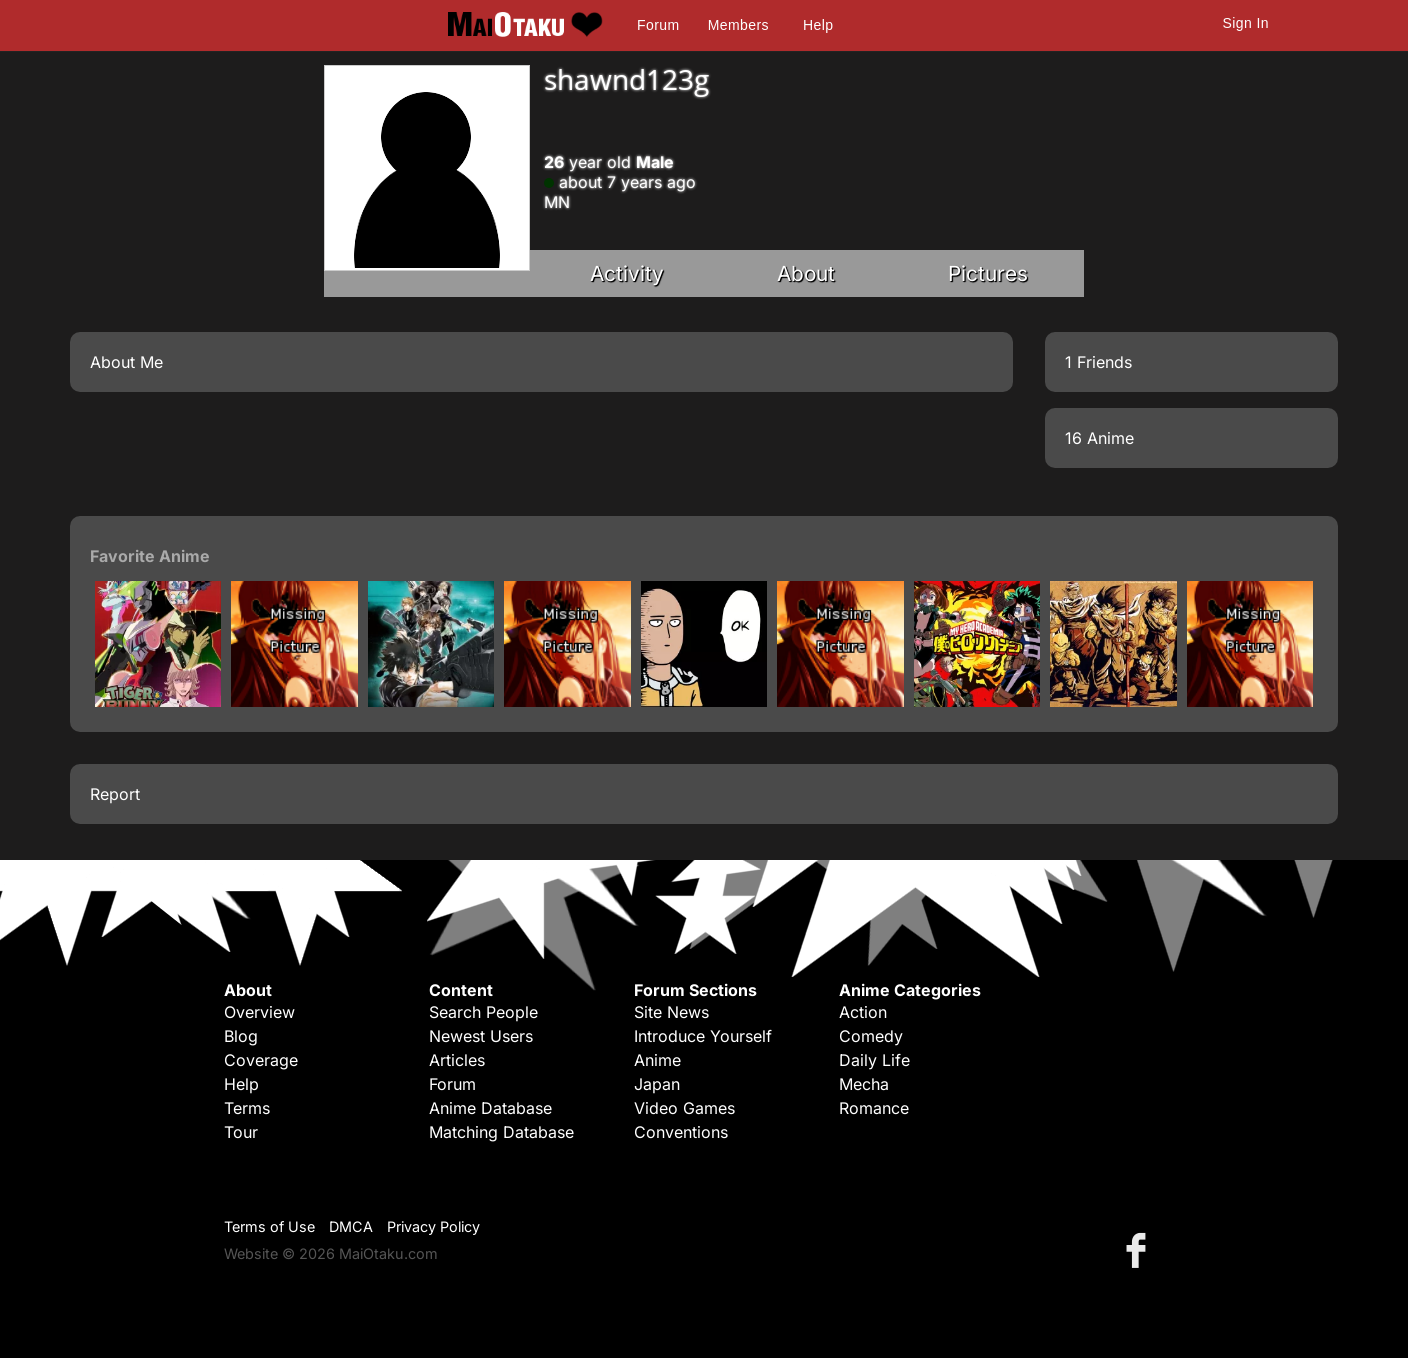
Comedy (871, 1036)
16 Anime (1099, 438)
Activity (627, 273)
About (806, 273)
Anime (657, 1060)
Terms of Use (269, 1226)
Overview (259, 1012)
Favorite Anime (150, 556)
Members (738, 25)
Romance (874, 1108)
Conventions (681, 1132)
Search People (483, 1012)
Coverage (261, 1060)
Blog (241, 1036)
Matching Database (501, 1132)
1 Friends (1098, 362)
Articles (457, 1060)
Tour (241, 1132)
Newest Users (481, 1036)
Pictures (988, 273)
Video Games (684, 1108)
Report (115, 794)
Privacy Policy (433, 1226)
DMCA (351, 1226)
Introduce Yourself (703, 1036)
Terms (247, 1108)
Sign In (1246, 23)
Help (818, 25)
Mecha (864, 1084)
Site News (671, 1012)
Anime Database (490, 1108)
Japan (657, 1084)
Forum (658, 25)
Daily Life (874, 1060)
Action (863, 1012)
